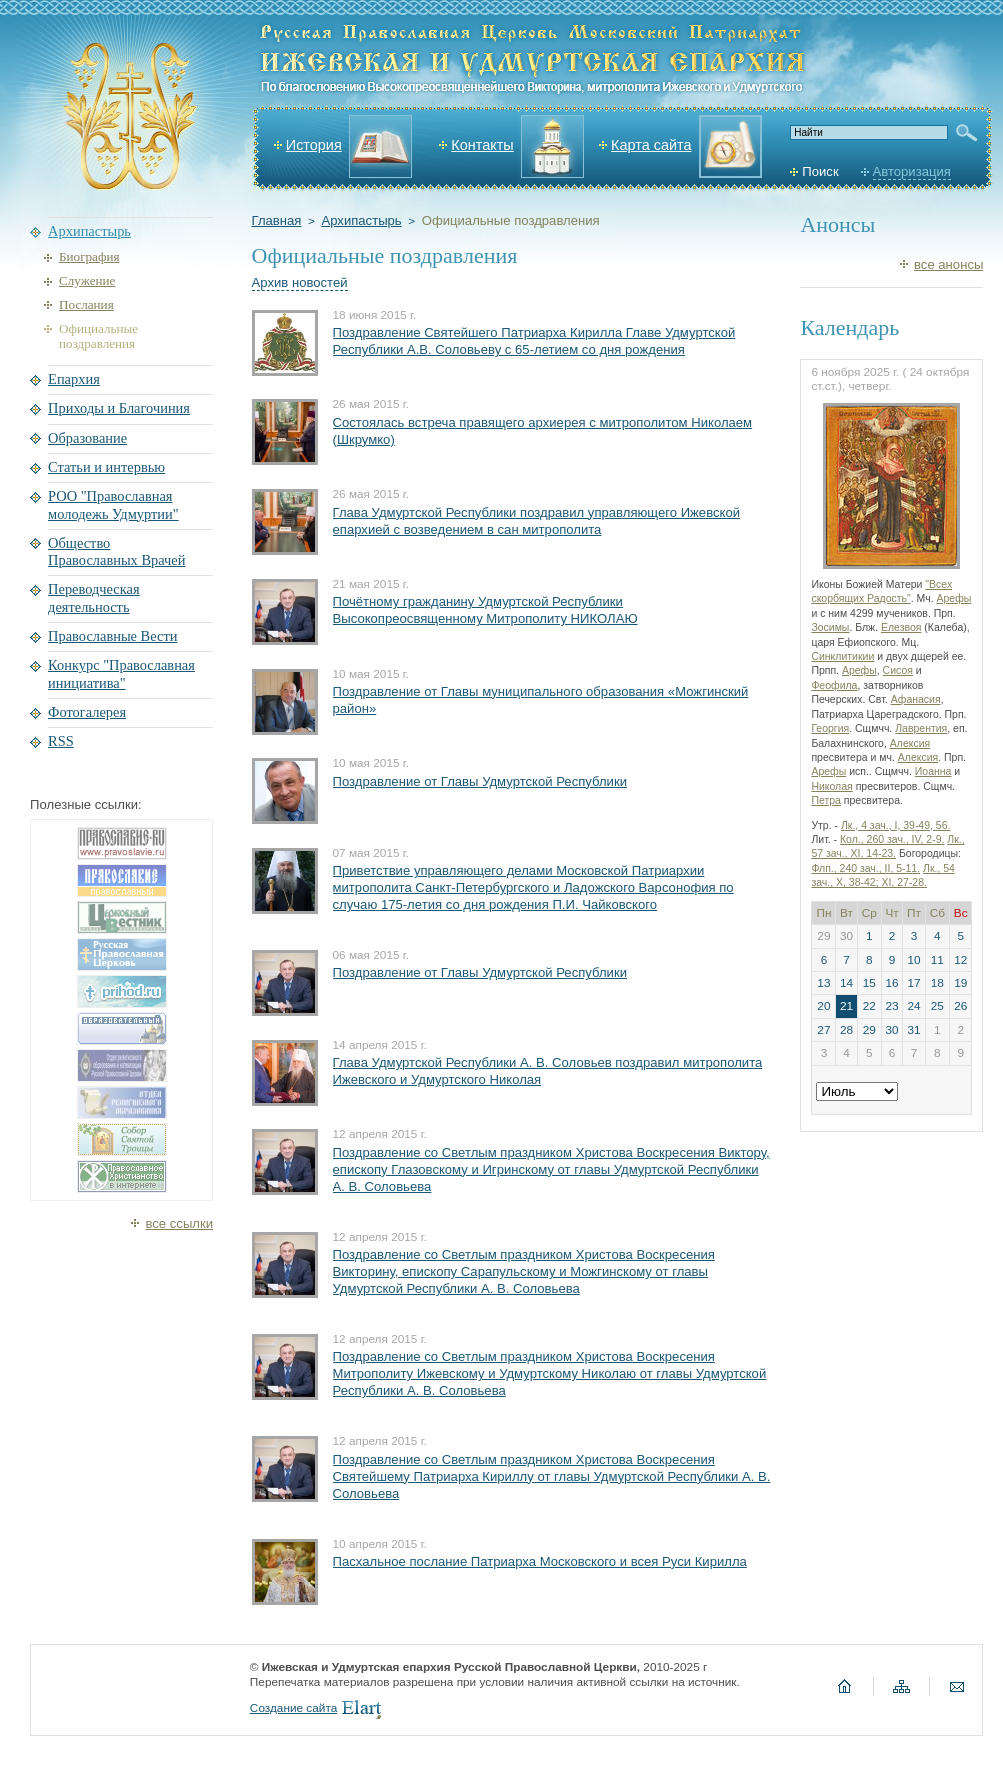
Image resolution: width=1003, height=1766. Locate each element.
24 (913, 1006)
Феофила (834, 685)
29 (869, 1030)
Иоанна (933, 771)
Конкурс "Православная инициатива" (121, 673)
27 (823, 1030)
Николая (831, 786)
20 (823, 1006)
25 (937, 1006)
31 (913, 1030)
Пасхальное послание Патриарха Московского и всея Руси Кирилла (540, 1561)
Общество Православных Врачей (116, 551)
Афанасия (916, 699)
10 (913, 960)
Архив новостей (300, 282)
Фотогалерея (87, 712)
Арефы (953, 598)
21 (846, 1006)
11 (937, 960)
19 (960, 983)
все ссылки (179, 1223)
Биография (89, 256)
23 (891, 1006)
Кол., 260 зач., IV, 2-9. (892, 839)
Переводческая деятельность (94, 597)
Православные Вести (112, 636)
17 (913, 983)
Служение (87, 280)
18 (937, 983)
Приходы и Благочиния (119, 408)
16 (891, 983)
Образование (87, 438)
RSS (61, 741)
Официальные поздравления (511, 220)
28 (846, 1030)
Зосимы (830, 627)
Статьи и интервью (106, 467)
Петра (825, 800)
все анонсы (948, 264)
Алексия (910, 743)
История (314, 145)
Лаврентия (921, 728)
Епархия (74, 379)
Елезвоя (901, 627)
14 (846, 983)
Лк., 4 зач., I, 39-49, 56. (896, 825)
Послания (86, 304)
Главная (277, 220)
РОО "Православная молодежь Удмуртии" (113, 504)
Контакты (482, 145)
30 (891, 1030)
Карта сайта (651, 145)
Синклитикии (842, 656)
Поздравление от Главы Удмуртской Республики (480, 781)
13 (823, 983)
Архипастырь (361, 220)
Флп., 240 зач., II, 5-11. (865, 868)
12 (960, 960)
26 (960, 1006)
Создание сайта (293, 1708)
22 (869, 1006)
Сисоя (898, 670)
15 (869, 983)
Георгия (830, 728)
